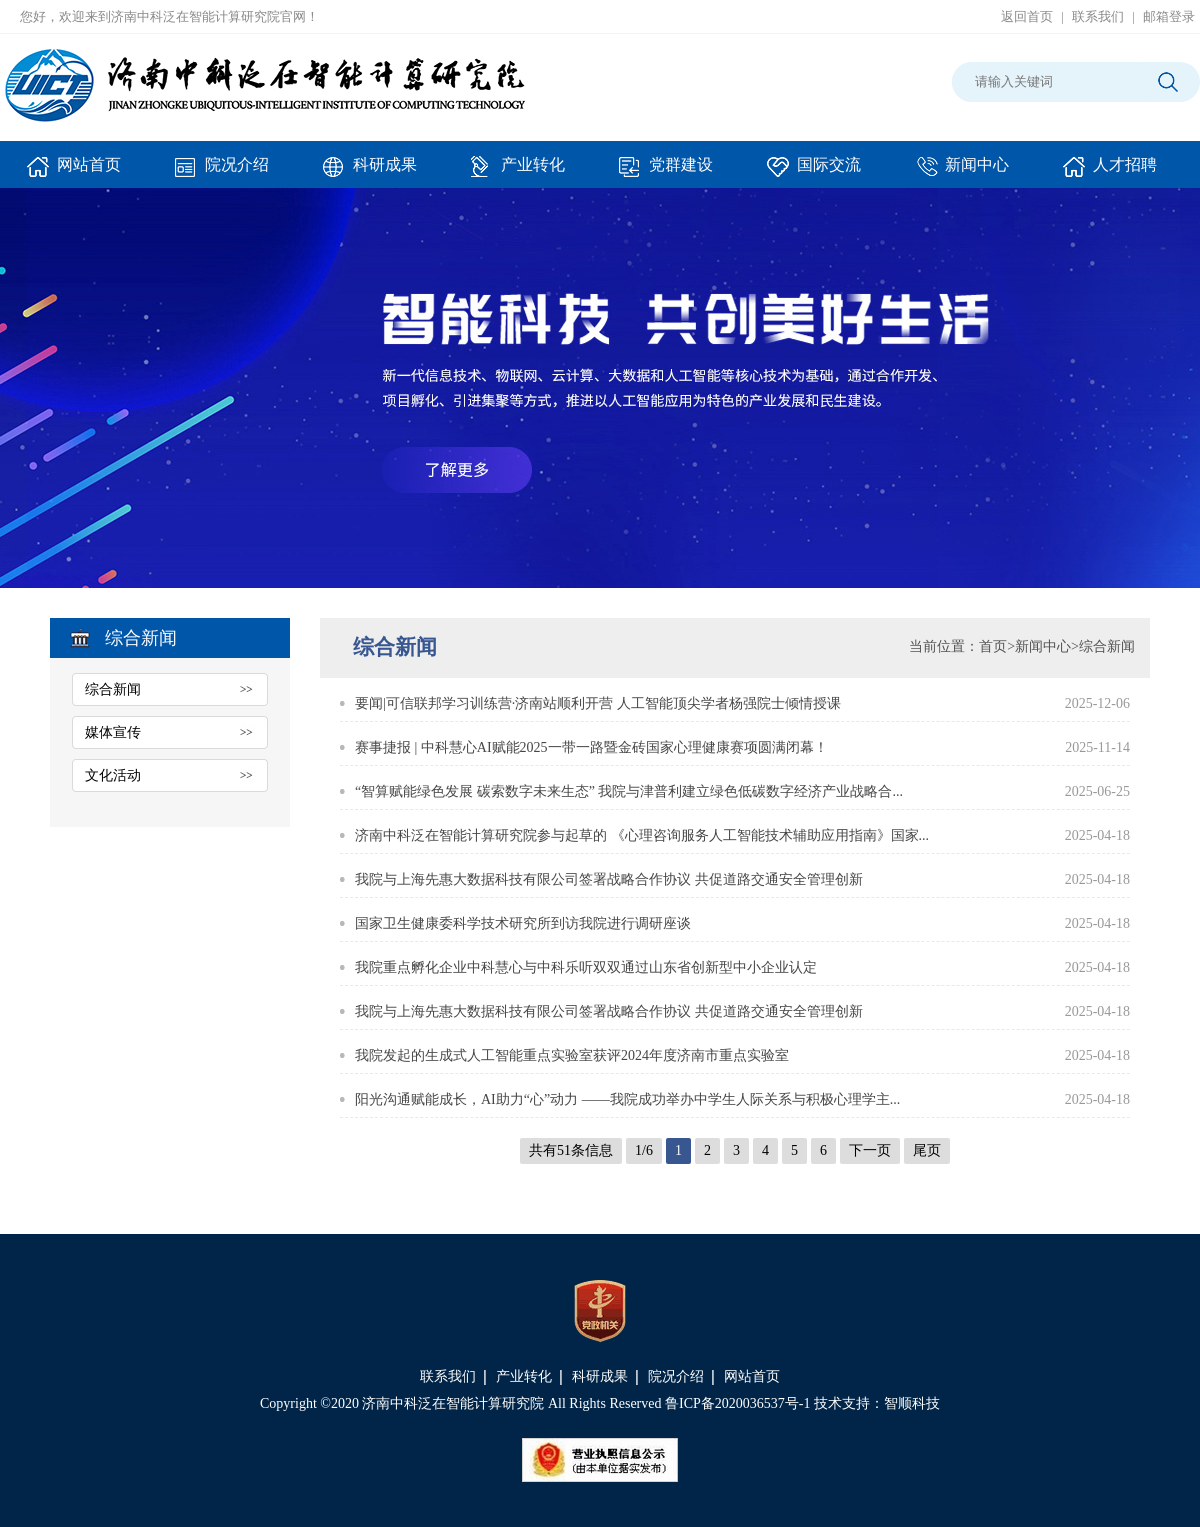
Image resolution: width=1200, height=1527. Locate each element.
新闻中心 (962, 172)
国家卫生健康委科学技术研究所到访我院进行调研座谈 (523, 923)
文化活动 (113, 775)
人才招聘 (1110, 172)
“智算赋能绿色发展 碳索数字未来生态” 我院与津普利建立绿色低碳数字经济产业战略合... (629, 791)
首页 (993, 646)
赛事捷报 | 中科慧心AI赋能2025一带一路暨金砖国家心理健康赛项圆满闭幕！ (591, 747)
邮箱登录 (1169, 16)
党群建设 (666, 172)
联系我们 (1098, 16)
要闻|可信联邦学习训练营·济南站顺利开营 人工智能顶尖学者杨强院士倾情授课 (598, 703)
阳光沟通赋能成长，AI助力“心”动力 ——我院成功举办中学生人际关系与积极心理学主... (627, 1099)
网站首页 (74, 172)
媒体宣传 (113, 732)
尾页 (927, 1150)
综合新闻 (113, 689)
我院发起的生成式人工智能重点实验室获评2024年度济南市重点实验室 (572, 1055)
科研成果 (370, 172)
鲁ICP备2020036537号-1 (737, 1403)
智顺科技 (912, 1403)
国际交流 (814, 172)
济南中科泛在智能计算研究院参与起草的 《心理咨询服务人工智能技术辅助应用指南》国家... (642, 835)
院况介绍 (222, 172)
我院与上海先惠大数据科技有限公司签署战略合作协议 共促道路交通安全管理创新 (609, 879)
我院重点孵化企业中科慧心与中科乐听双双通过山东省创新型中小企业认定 (586, 967)
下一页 (870, 1150)
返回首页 (1027, 16)
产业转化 (518, 172)
